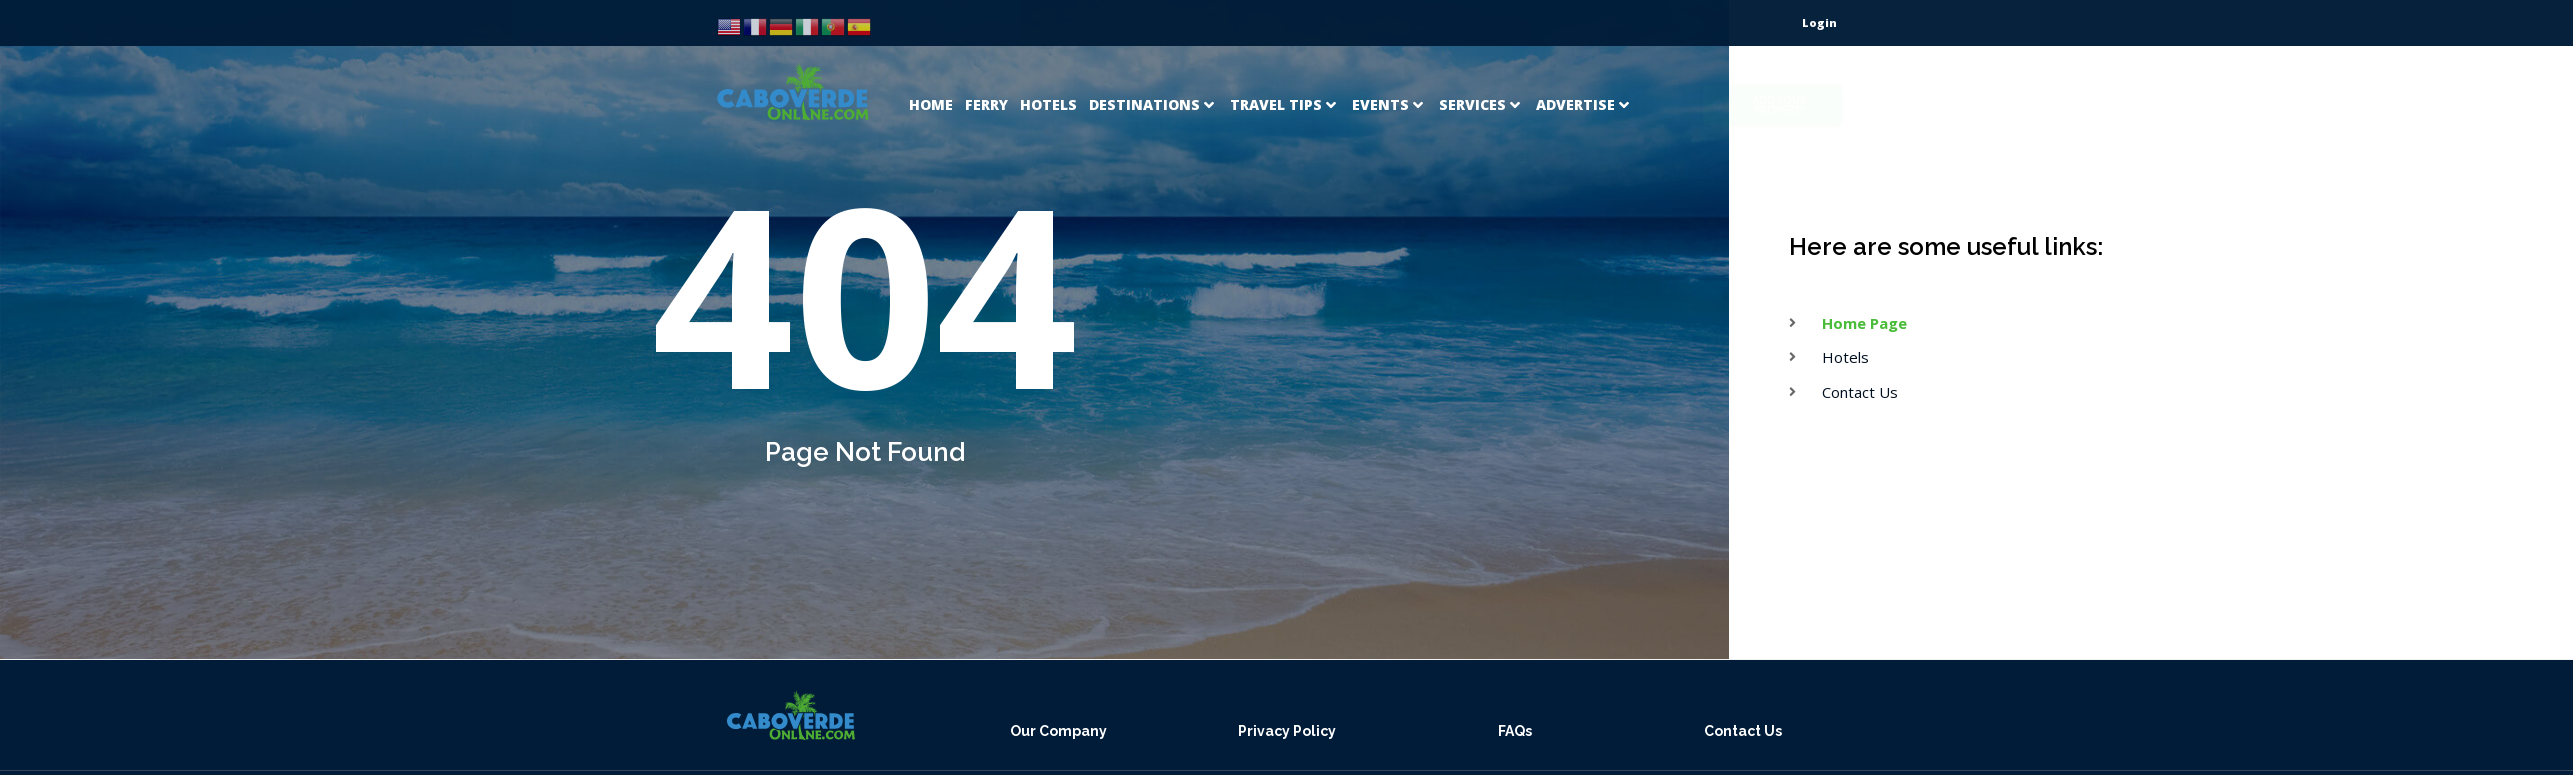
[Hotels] (1048, 80)
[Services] (1481, 80)
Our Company (1058, 731)
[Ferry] (986, 80)
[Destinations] (1153, 80)
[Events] (1389, 80)
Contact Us (1743, 731)
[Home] (931, 80)
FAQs (1515, 731)
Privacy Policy (1287, 731)
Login (1819, 22)
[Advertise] (1584, 80)
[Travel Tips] (1285, 80)
